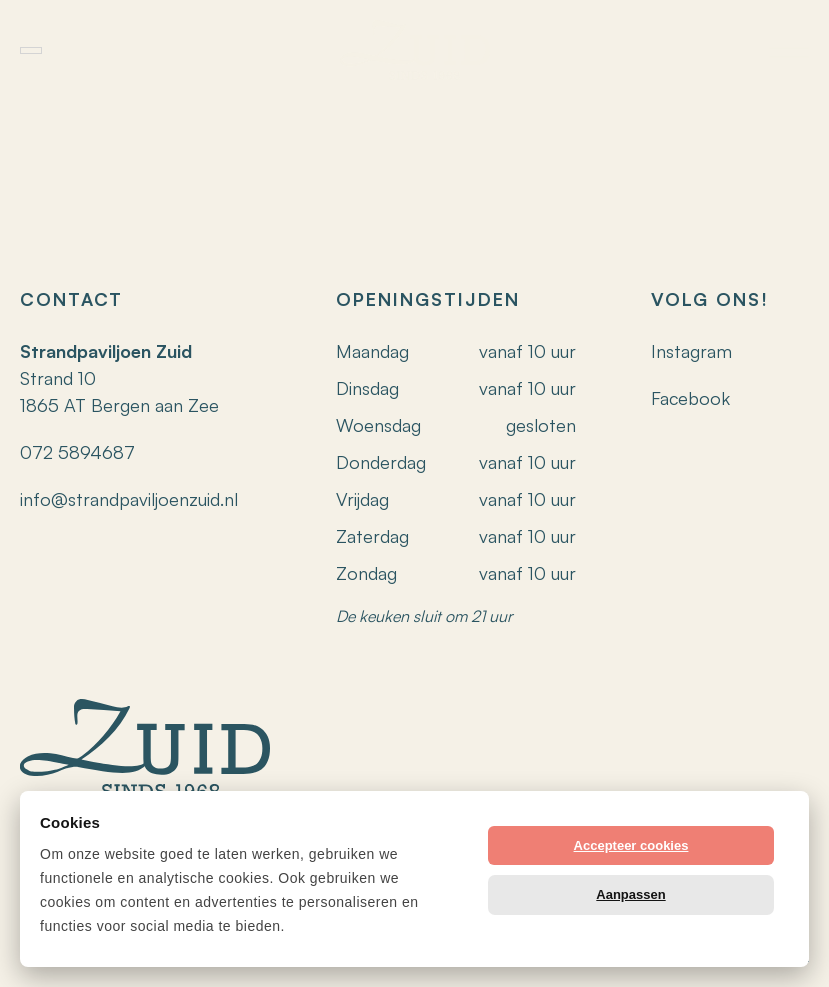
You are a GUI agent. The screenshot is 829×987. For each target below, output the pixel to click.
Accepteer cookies (631, 845)
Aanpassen (630, 894)
